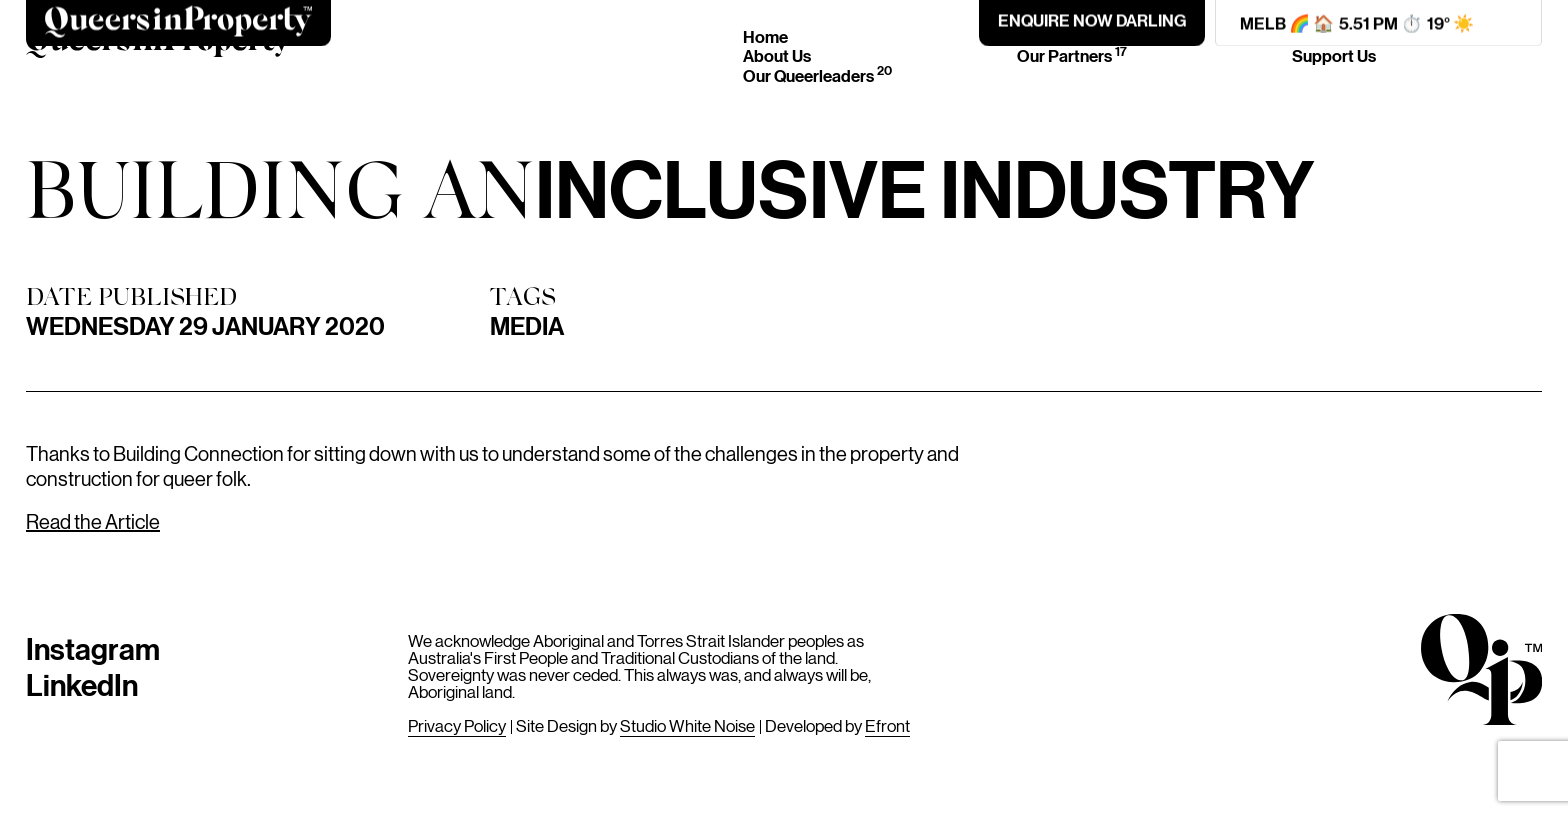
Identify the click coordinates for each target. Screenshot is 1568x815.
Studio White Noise (687, 725)
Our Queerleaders (817, 75)
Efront (887, 725)
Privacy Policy (457, 725)
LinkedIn (82, 683)
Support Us (1334, 55)
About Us (777, 55)
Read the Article (93, 521)
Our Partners (1072, 55)
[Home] (158, 47)
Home (765, 36)
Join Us (1319, 36)
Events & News (1080, 36)
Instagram (93, 647)
